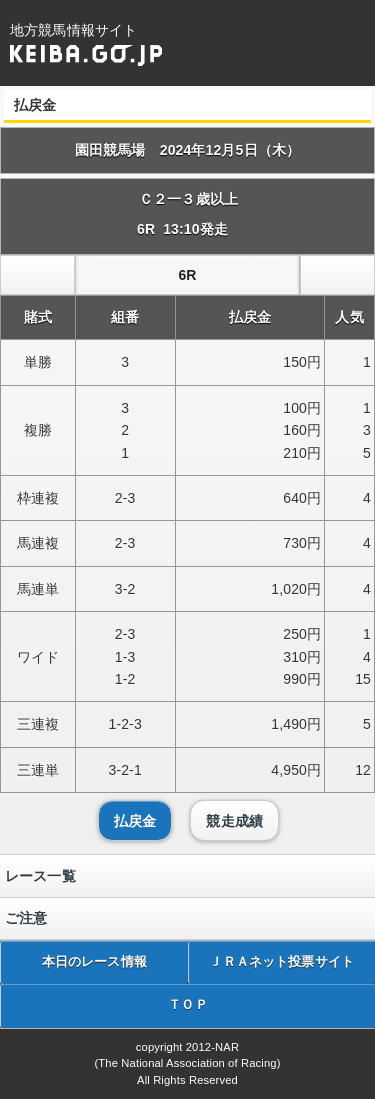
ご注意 (26, 918)
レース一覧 (40, 876)
